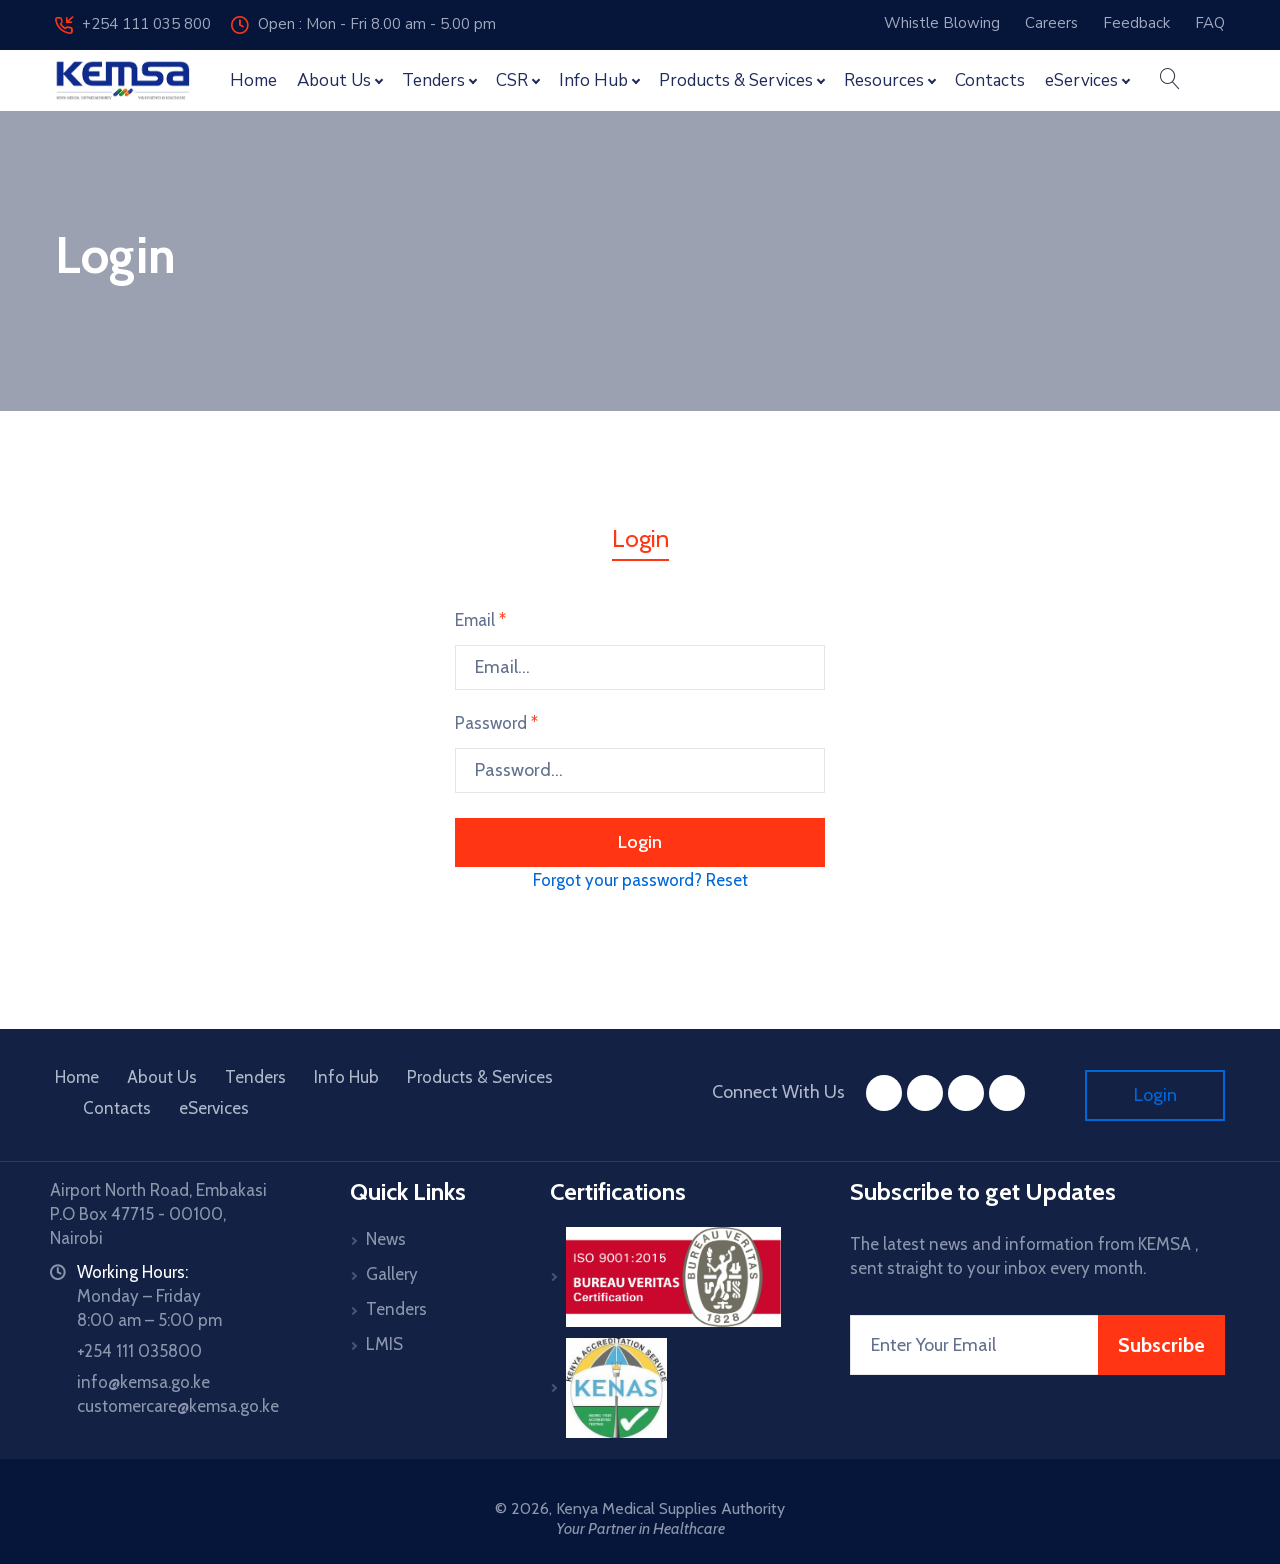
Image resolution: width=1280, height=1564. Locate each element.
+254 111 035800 (139, 1351)
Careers (1051, 23)
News (386, 1239)
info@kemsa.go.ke (143, 1382)
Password (496, 723)
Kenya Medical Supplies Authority (670, 1508)
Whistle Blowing (942, 23)
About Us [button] (334, 80)
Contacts (990, 80)
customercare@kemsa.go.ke (178, 1406)
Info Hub (346, 1077)
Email (480, 620)
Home (253, 80)
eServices (214, 1108)
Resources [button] (884, 80)
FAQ (1210, 23)
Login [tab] (640, 538)
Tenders (255, 1077)
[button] (1169, 81)
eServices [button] (1081, 80)
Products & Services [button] (736, 80)
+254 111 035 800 (133, 24)
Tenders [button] (433, 80)
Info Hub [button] (593, 80)
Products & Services (480, 1077)
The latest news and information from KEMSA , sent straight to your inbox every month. (1024, 1256)
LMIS (384, 1344)
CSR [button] (512, 80)
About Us (162, 1077)
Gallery (392, 1274)
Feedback (1136, 23)
